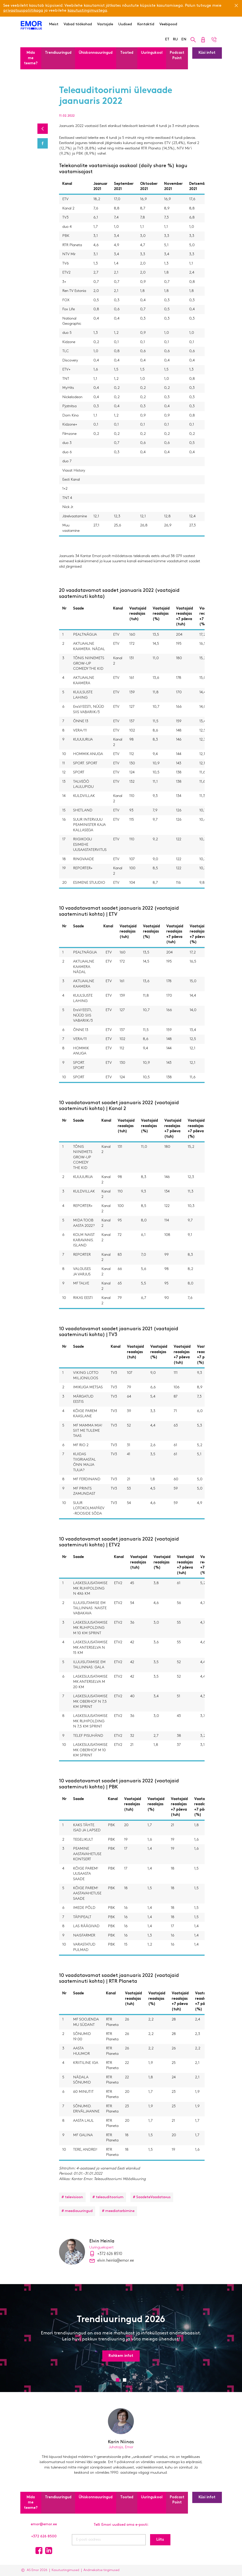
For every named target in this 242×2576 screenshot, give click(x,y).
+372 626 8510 (109, 2254)
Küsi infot (207, 53)
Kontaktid (145, 24)
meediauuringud (79, 2211)
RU (175, 39)
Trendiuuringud (58, 53)
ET (167, 39)
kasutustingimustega (87, 11)
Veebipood (168, 24)
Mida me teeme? (31, 58)
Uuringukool (151, 53)
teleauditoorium (109, 2197)
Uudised (125, 24)
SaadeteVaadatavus (153, 2197)
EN (183, 39)
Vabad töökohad (78, 24)
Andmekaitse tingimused (101, 2570)
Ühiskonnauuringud (95, 53)
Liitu (160, 2539)
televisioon (74, 2197)
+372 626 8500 (44, 2536)
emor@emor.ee (44, 2524)
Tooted (126, 53)
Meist (53, 24)
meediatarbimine (120, 2211)
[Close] (236, 5)
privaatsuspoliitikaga (23, 11)
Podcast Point (177, 55)
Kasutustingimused (65, 2570)
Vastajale (105, 24)
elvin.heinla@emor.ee (115, 2261)
